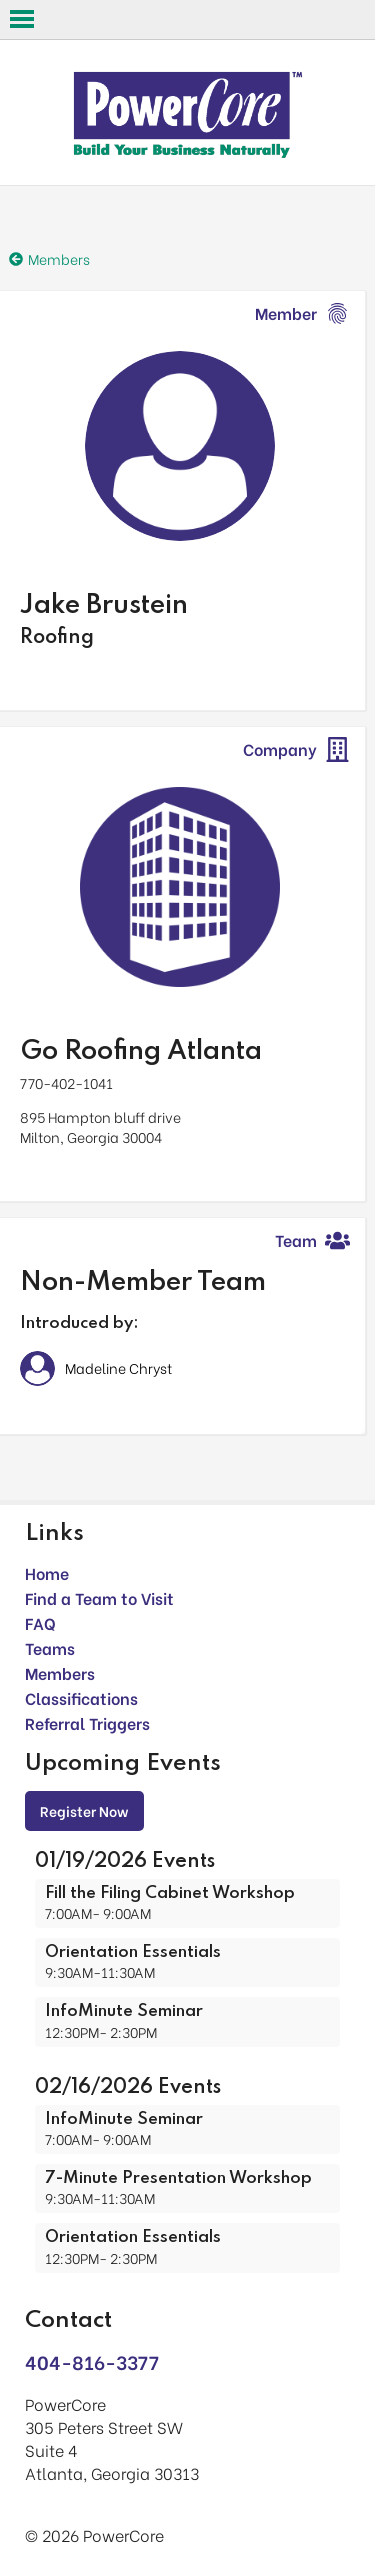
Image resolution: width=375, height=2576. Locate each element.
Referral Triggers (87, 1722)
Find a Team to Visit (99, 1597)
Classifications (81, 1697)
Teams (50, 1647)
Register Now (84, 1810)
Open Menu (22, 19)
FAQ (40, 1622)
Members (60, 1672)
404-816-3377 (92, 2361)
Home (47, 1572)
